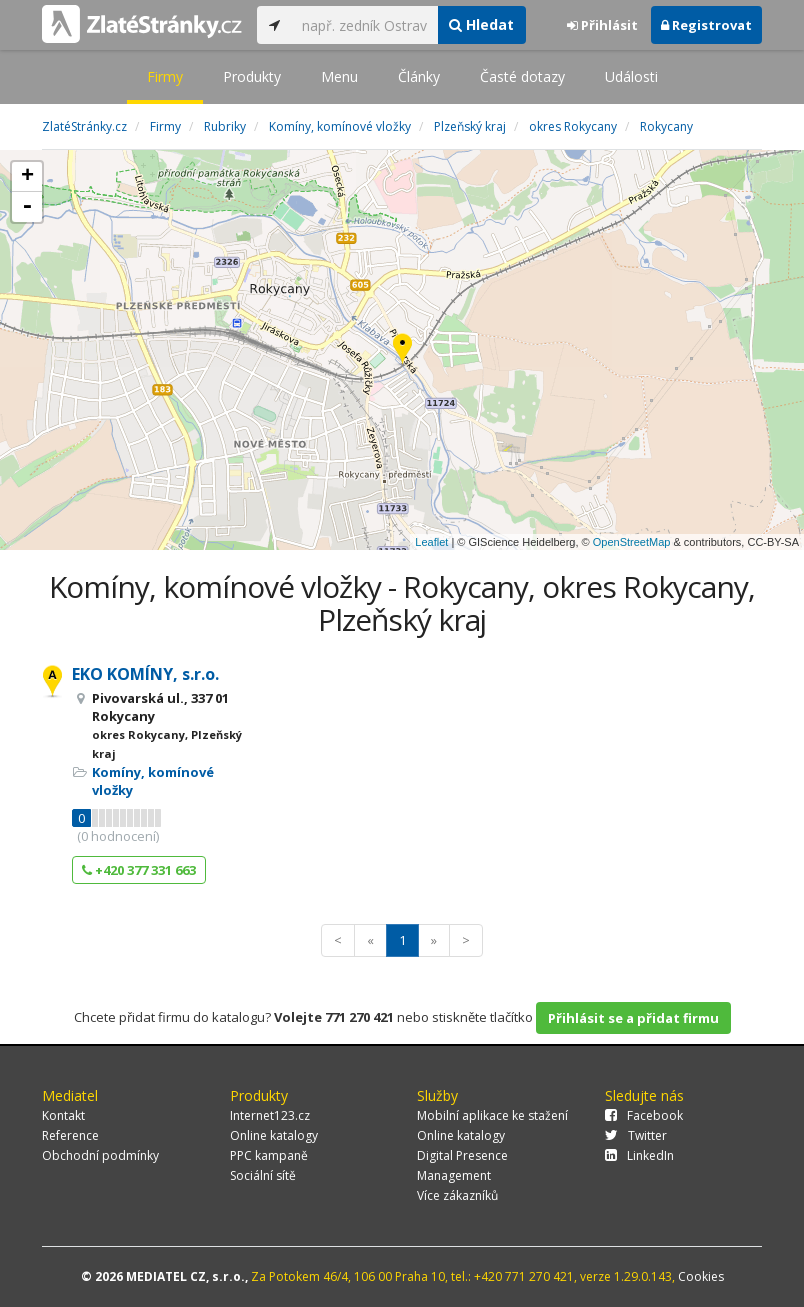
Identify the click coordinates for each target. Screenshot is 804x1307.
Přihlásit (602, 25)
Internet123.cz (270, 1115)
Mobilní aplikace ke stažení (492, 1115)
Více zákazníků (457, 1195)
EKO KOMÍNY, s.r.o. (145, 674)
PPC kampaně (269, 1155)
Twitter (636, 1135)
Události (631, 76)
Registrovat (706, 25)
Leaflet (431, 542)
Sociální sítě (263, 1175)
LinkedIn (639, 1155)
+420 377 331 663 (139, 870)
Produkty (252, 76)
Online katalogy (274, 1135)
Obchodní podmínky (100, 1155)
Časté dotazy (522, 76)
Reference (70, 1135)
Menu (339, 76)
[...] (364, 25)
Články (419, 76)
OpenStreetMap (632, 542)
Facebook (644, 1115)
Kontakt (63, 1115)
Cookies (701, 1276)
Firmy (165, 76)
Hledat (481, 24)
